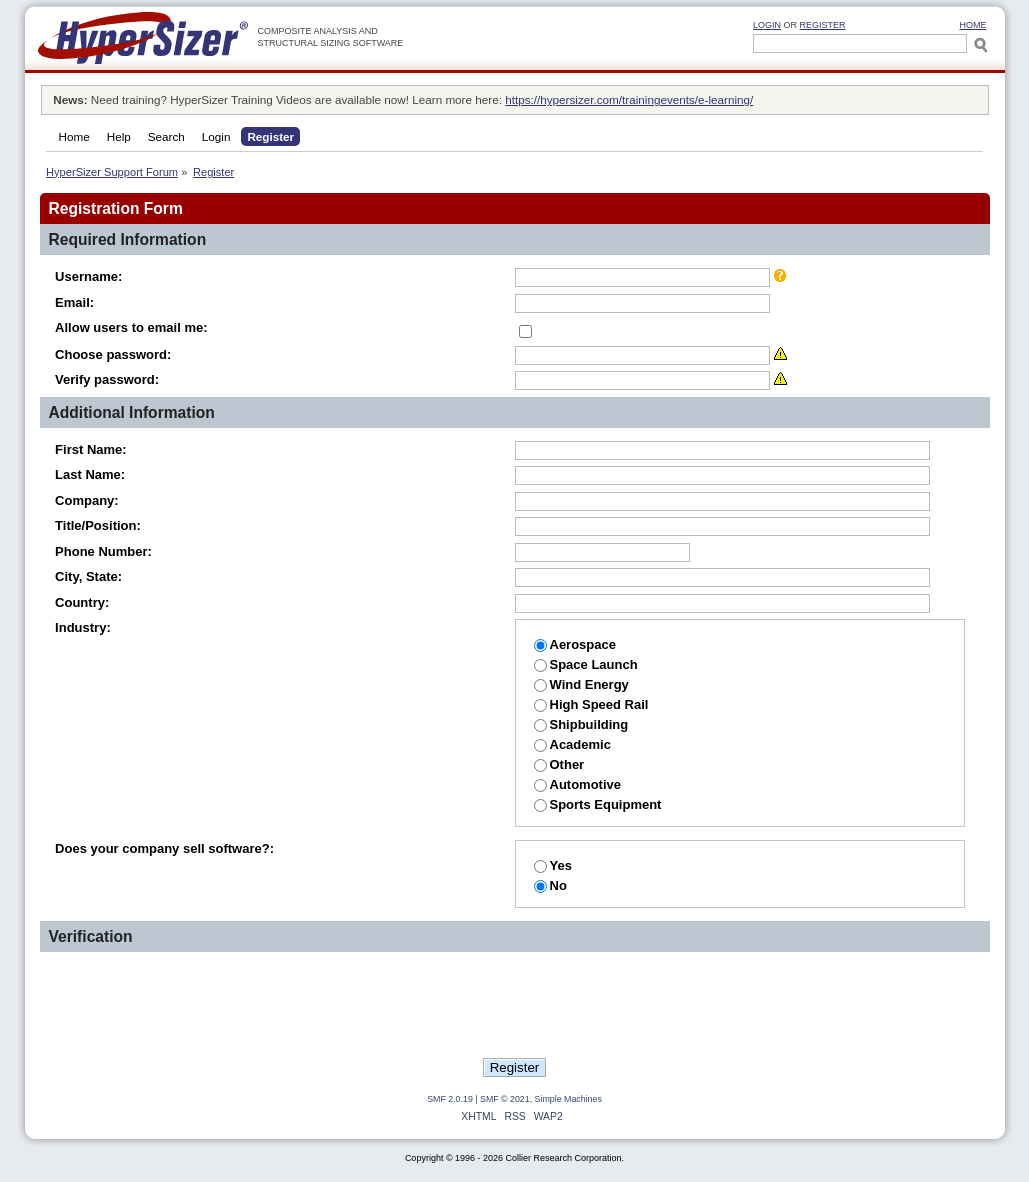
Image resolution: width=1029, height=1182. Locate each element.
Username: (88, 276)
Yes (553, 865)
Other (559, 764)
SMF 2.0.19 (450, 1099)
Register (823, 25)
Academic (572, 744)
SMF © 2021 (505, 1099)
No (550, 885)
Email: (74, 302)
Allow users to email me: (131, 327)
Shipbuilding (581, 724)
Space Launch (586, 664)
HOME (973, 25)
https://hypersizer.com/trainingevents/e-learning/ (629, 99)
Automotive (578, 784)
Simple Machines (568, 1099)
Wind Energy (581, 684)
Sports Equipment (598, 804)
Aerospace (575, 644)
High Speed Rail (591, 704)
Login (767, 25)
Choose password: (113, 354)
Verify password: (107, 379)
